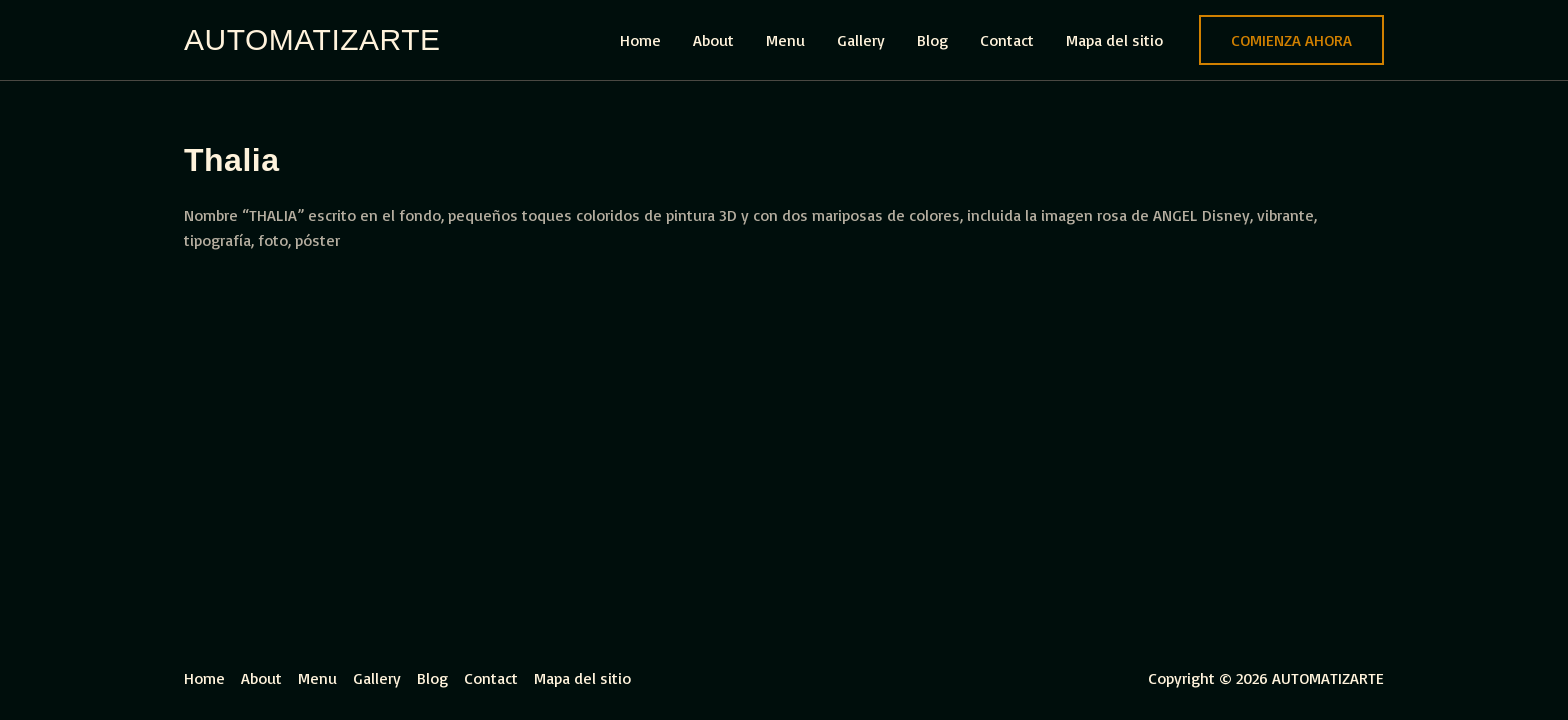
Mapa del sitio (1114, 40)
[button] (1291, 40)
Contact (1007, 40)
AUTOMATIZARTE (312, 39)
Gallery (861, 40)
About (713, 40)
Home (640, 40)
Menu (785, 40)
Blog (932, 40)
